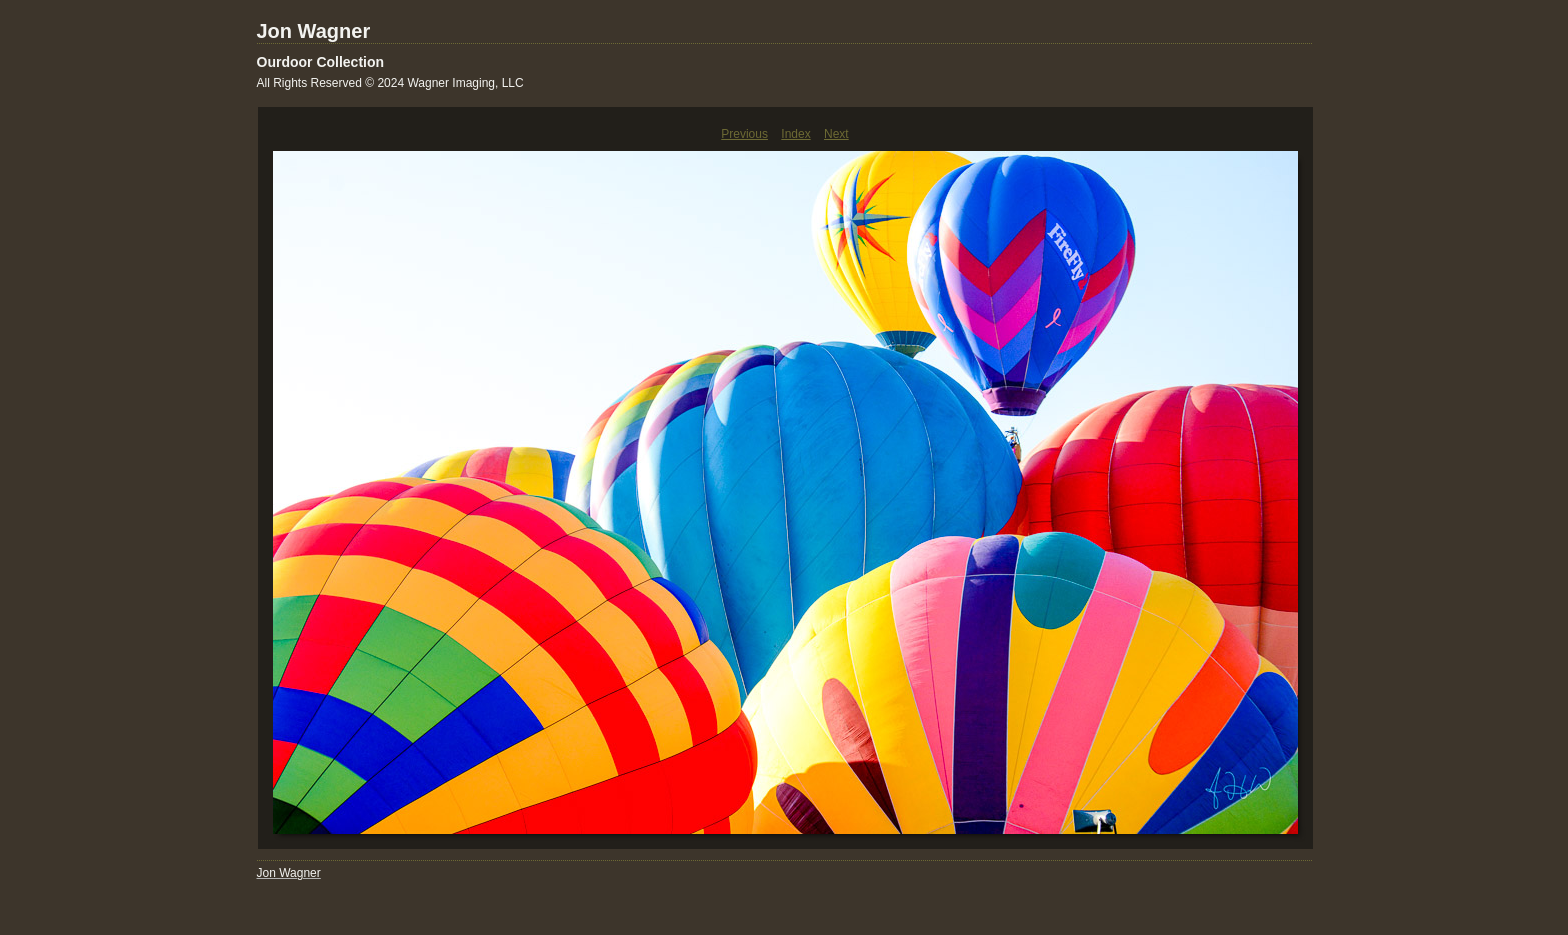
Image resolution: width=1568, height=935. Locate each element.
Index (795, 134)
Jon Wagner (314, 31)
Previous (744, 134)
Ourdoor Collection (321, 62)
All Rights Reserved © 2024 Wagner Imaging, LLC (390, 83)
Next (836, 134)
